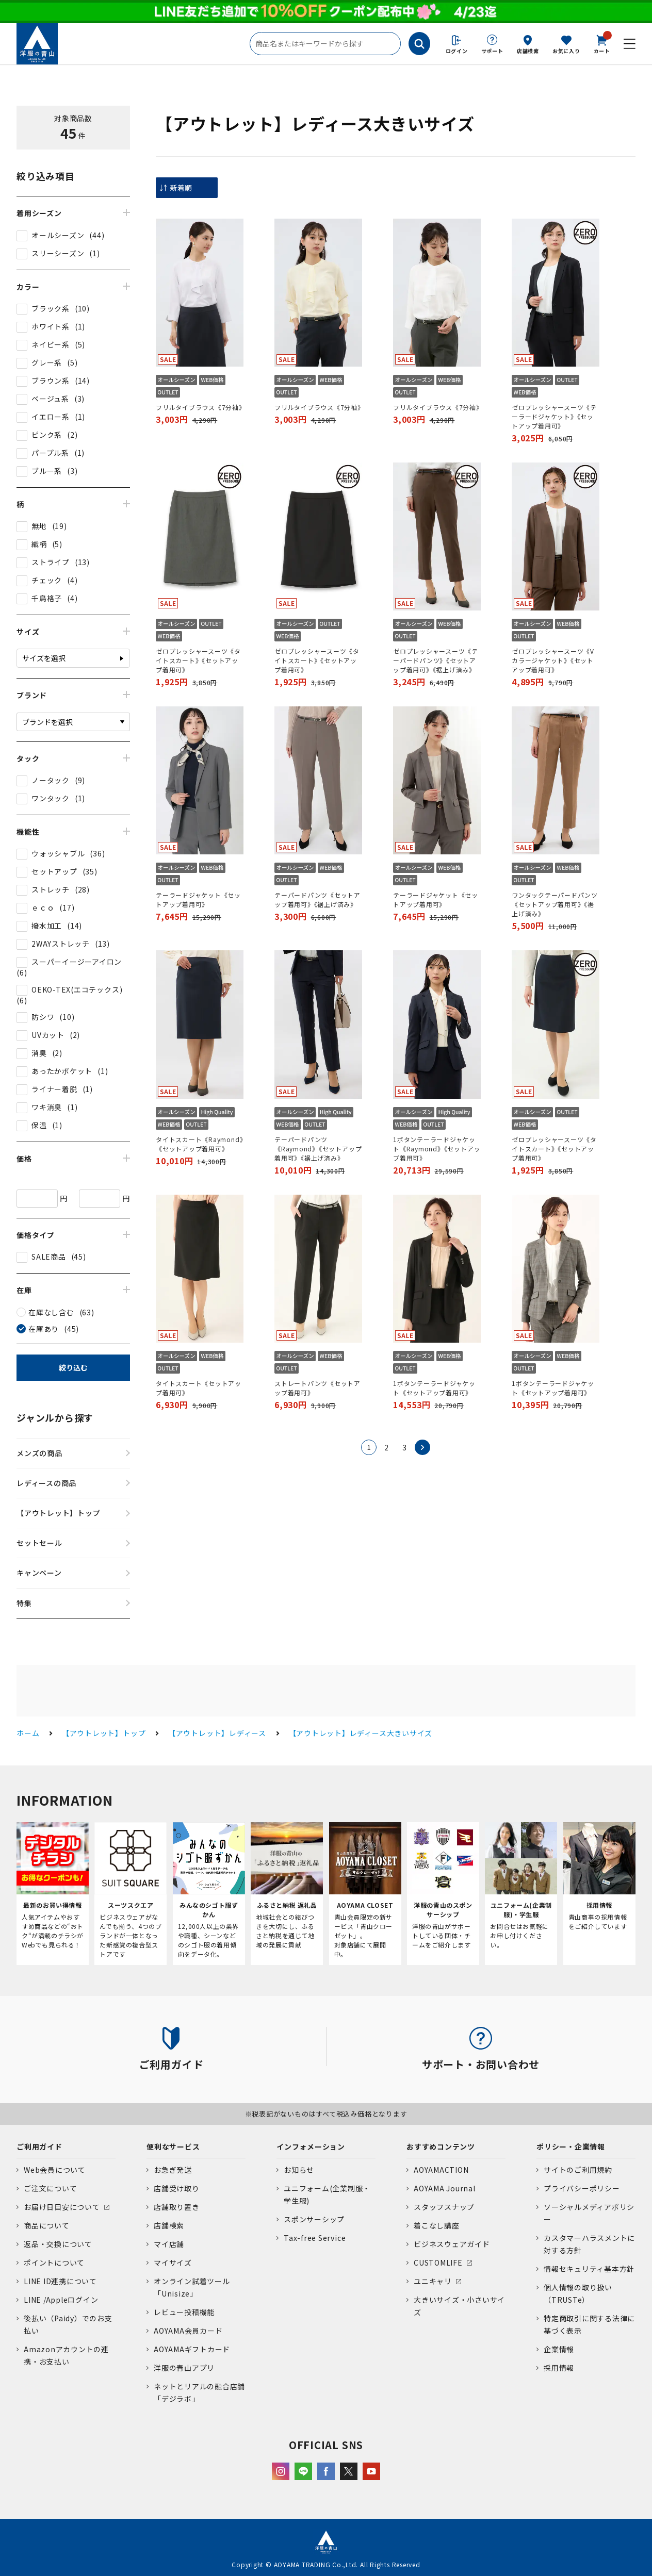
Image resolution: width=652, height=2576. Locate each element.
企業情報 (559, 2349)
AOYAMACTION (441, 2170)
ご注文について (50, 2188)
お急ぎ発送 (173, 2170)
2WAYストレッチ (60, 943)
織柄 (39, 544)
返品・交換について (58, 2244)
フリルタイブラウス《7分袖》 (199, 407)
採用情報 (559, 2368)
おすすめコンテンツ (440, 2146)
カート (602, 43)
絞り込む (73, 1367)
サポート (492, 51)
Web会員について (55, 2170)
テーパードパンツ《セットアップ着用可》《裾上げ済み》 (317, 899)
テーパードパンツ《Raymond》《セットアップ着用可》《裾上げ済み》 (318, 1148)
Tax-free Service (315, 2238)
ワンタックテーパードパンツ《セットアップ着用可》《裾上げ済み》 (555, 904)
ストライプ (50, 562)
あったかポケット (61, 1071)
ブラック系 (50, 308)
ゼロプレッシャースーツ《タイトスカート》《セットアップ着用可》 (198, 660)
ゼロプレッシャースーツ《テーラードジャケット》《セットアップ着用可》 (554, 416)
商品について (47, 2225)
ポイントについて (54, 2262)
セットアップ (54, 871)
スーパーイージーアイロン (76, 961)
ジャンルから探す (55, 1417)
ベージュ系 (50, 398)
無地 (39, 526)
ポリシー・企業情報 (570, 2146)
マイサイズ (173, 2262)
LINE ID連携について (60, 2281)
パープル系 (50, 453)
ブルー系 (46, 471)
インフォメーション (310, 2146)
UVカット (47, 1035)
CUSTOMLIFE (438, 2262)
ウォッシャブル (58, 853)
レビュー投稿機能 (184, 2312)
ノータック (50, 780)
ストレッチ (50, 889)
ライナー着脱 (54, 1089)
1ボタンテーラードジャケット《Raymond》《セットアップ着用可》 (436, 1148)
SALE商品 (48, 1256)
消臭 (39, 1053)
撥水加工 (46, 925)
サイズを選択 (44, 658)
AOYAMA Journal (445, 2188)
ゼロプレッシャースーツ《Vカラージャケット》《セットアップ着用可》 (553, 660)
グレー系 (46, 362)
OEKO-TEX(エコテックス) (76, 989)
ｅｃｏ (42, 907)
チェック (46, 580)
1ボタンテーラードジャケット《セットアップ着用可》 (434, 1388)
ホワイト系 (50, 326)
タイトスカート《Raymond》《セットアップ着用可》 (199, 1144)
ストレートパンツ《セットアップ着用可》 (317, 1388)
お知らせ (299, 2170)
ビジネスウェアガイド (452, 2244)
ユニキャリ (433, 2281)
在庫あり (43, 1329)
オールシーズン (57, 235)
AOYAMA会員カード (188, 2330)
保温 (39, 1125)
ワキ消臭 (46, 1107)
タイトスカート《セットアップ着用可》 (198, 1388)
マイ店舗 (169, 2244)
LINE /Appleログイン (61, 2299)
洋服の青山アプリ (184, 2368)
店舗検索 (528, 51)
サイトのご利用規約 (578, 2170)
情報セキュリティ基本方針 (589, 2269)
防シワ (42, 1017)
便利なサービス (173, 2146)
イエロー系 (50, 416)
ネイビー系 (50, 344)
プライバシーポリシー (582, 2188)
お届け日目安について (62, 2207)
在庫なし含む (51, 1312)
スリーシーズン (57, 253)
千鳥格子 (46, 598)
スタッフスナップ (444, 2207)
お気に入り (566, 51)
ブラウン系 (50, 380)
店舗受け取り (177, 2188)
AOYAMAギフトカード (192, 2349)
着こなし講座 (437, 2225)
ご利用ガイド (39, 2146)
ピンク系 (46, 435)
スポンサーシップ (314, 2219)
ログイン (457, 51)
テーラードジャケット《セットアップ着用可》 (198, 899)
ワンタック (50, 798)
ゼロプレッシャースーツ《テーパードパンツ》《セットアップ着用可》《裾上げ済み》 (435, 660)
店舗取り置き (177, 2207)
